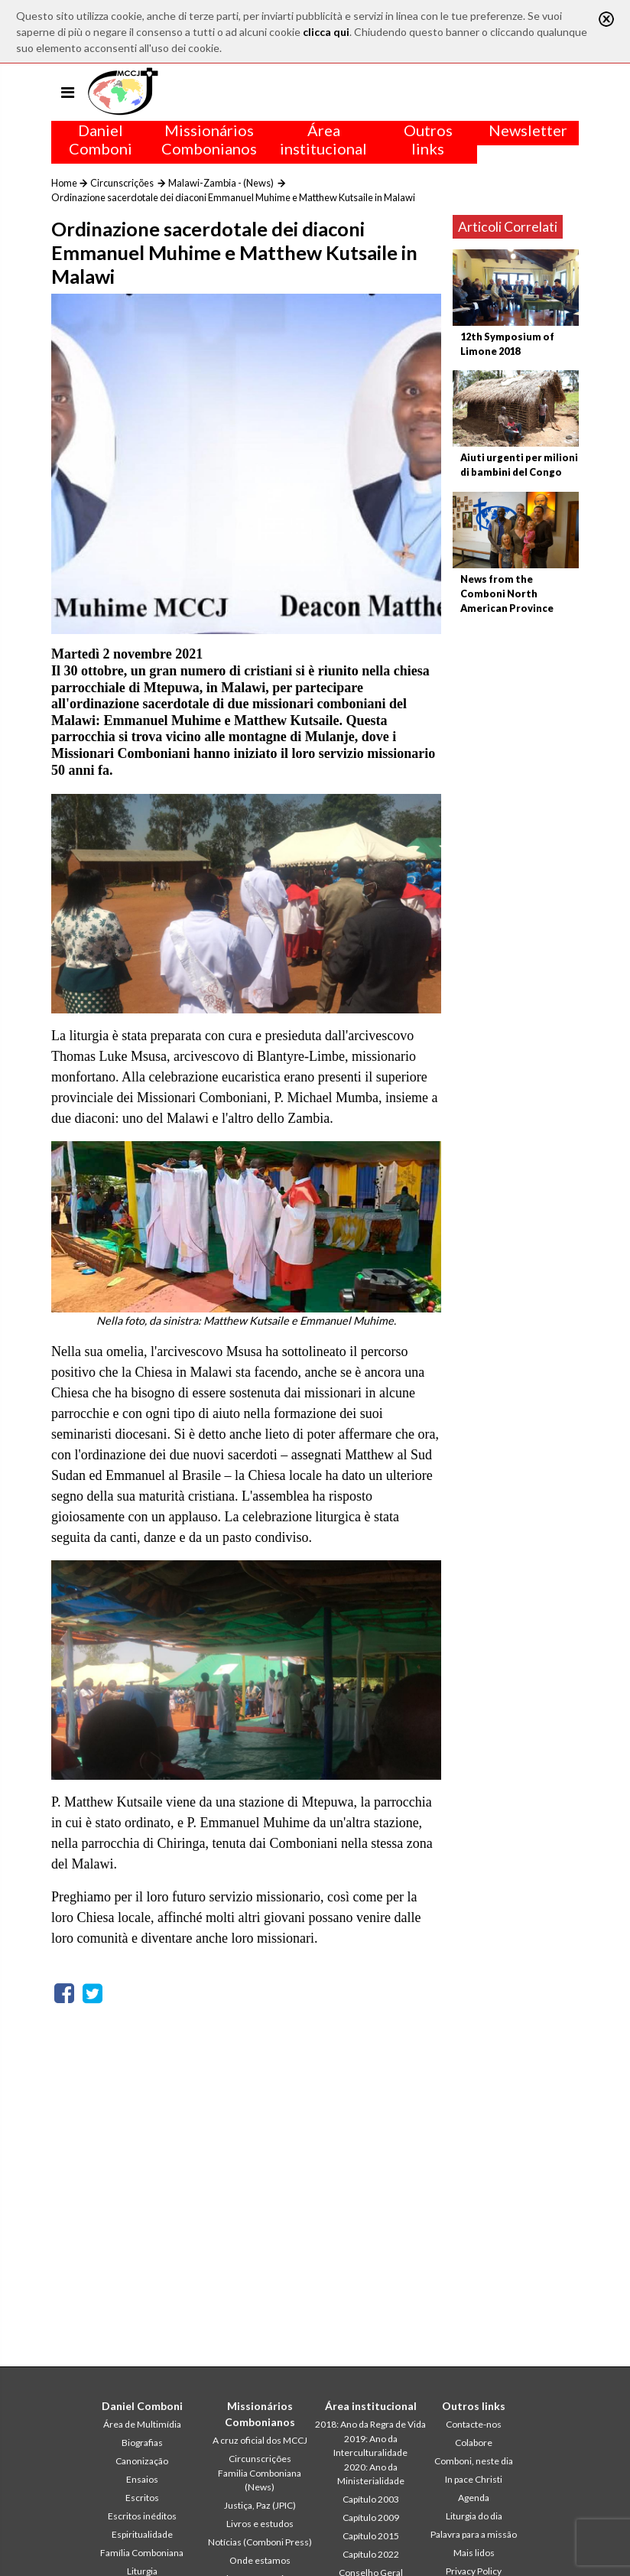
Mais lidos (474, 2552)
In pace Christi (473, 2479)
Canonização (141, 2461)
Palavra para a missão (473, 2534)
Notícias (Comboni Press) (260, 2542)
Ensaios (142, 2479)
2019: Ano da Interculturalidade (370, 2445)
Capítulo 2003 (371, 2499)
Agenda (473, 2497)
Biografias (142, 2442)
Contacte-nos (474, 2424)
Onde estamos (260, 2560)
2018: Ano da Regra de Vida (370, 2424)
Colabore (473, 2442)
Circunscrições (122, 183)
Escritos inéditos (142, 2516)
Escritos (142, 2497)
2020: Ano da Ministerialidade (370, 2474)
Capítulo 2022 (371, 2554)
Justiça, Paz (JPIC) (260, 2505)
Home (64, 183)
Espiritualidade (142, 2534)
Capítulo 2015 (371, 2536)
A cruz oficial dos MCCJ (260, 2440)
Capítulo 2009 (371, 2517)
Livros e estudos (260, 2523)
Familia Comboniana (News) (259, 2480)
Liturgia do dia (474, 2516)
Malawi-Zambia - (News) (221, 183)
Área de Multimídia (142, 2424)
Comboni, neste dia (473, 2461)
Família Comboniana (141, 2552)
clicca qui (326, 31)
